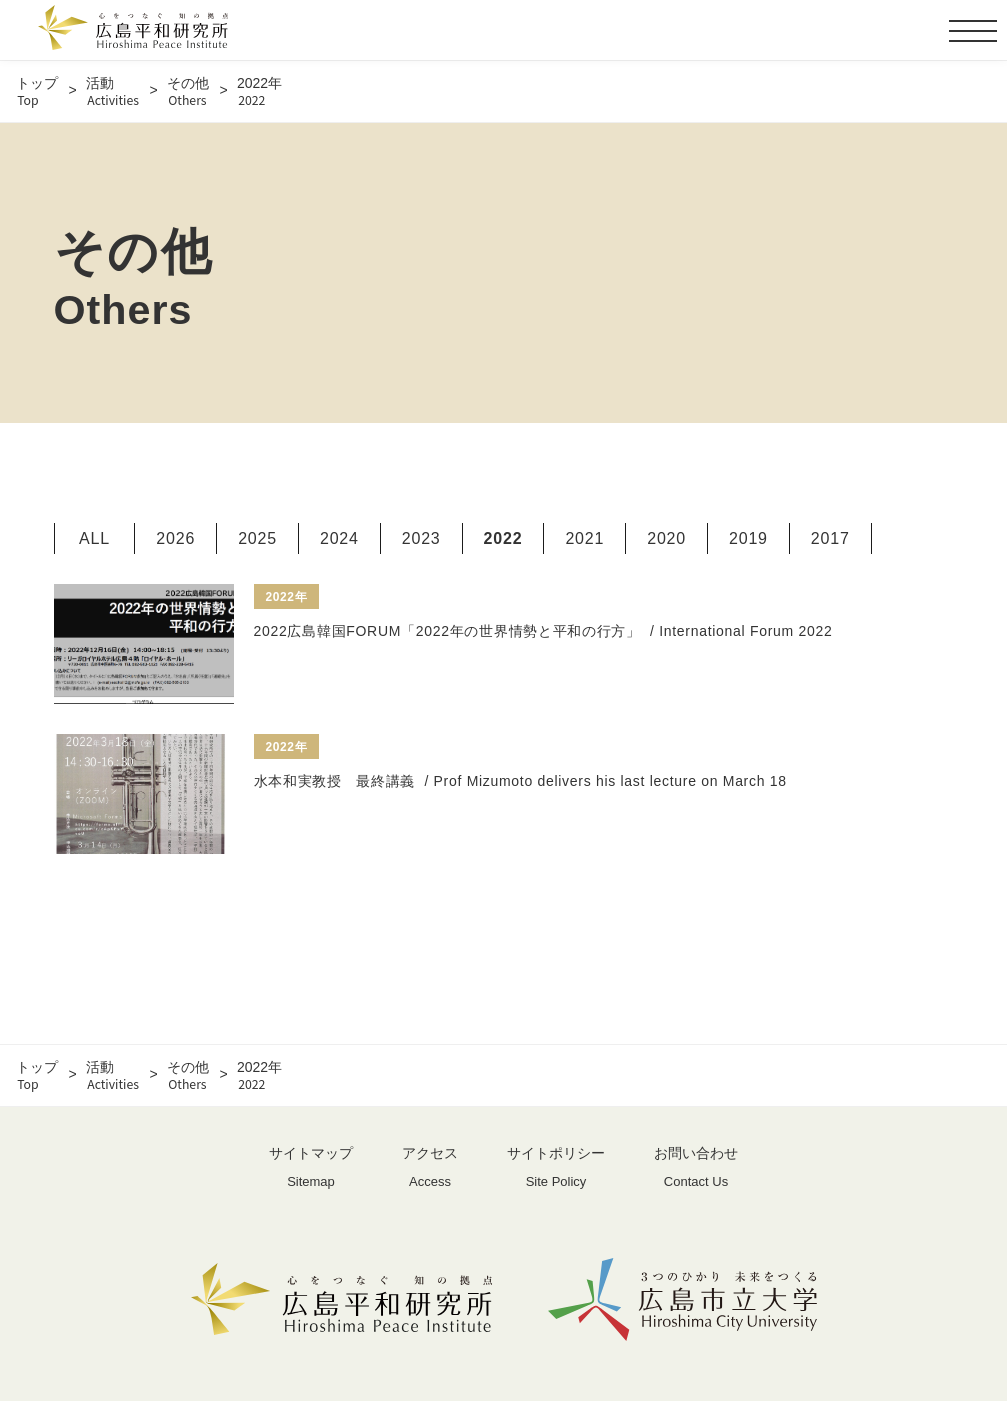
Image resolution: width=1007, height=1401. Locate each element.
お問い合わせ (696, 1168)
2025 (257, 538)
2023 (421, 538)
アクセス (430, 1168)
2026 (175, 538)
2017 (830, 538)
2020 (666, 538)
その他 (188, 91)
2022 (503, 538)
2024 (339, 538)
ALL (94, 538)
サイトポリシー (556, 1168)
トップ (37, 91)
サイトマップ (311, 1168)
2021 (584, 538)
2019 (748, 538)
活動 (112, 91)
